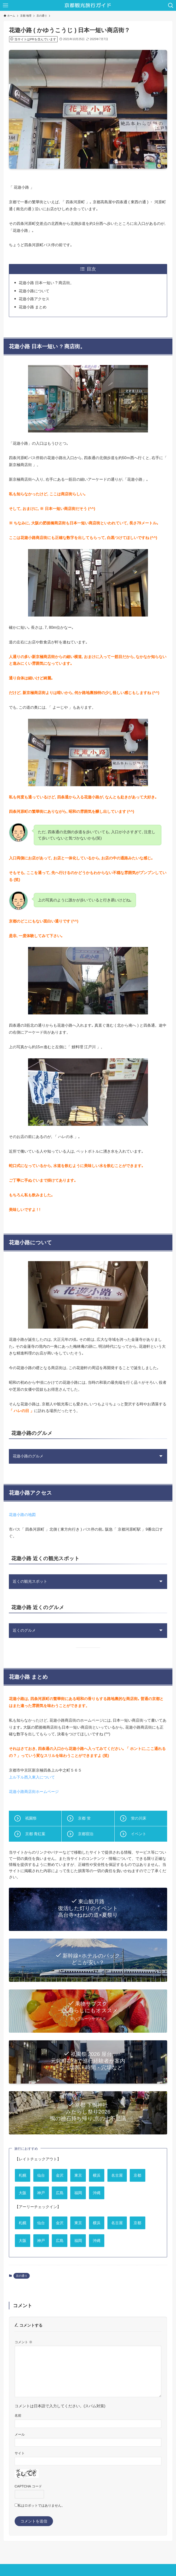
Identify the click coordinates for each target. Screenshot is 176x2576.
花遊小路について (34, 291)
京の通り (21, 2275)
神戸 (41, 2193)
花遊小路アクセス (34, 299)
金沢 (60, 2175)
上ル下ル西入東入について (32, 1777)
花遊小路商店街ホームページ (34, 1792)
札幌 (22, 2175)
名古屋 (117, 2175)
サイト (20, 2453)
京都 (137, 2175)
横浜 (96, 2175)
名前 (18, 2415)
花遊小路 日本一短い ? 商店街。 (46, 283)
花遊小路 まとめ (33, 307)
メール (20, 2434)
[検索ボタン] (170, 5)
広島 (60, 2193)
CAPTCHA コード (28, 2486)
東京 (78, 2175)
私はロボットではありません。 (41, 2505)
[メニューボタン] (5, 5)
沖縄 (96, 2193)
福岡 (78, 2193)
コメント (23, 2342)
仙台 (41, 2175)
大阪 (22, 2193)
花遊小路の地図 (22, 1515)
